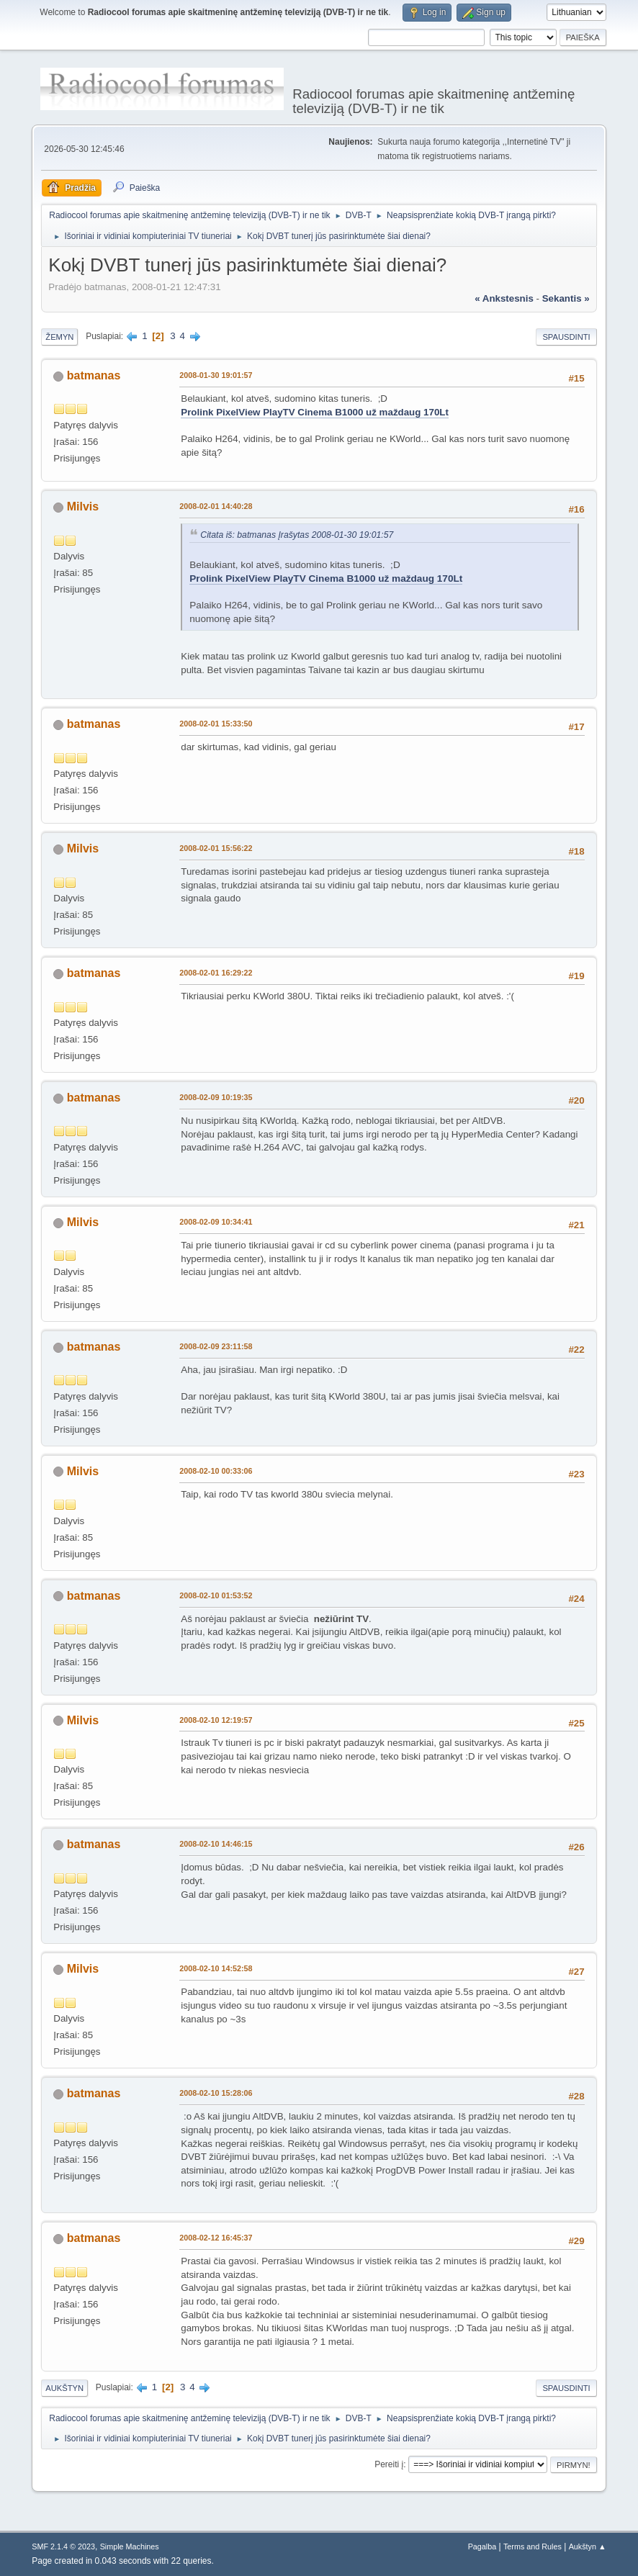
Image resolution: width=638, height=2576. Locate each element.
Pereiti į (388, 2464)
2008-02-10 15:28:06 (215, 2093)
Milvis (83, 506)
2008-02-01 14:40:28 (215, 506)
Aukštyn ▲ (587, 2546)
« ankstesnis (504, 298)
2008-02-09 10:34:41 (215, 1221)
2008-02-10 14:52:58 (215, 1968)
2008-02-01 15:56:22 (215, 848)
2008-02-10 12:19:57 (215, 1720)
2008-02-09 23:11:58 (215, 1346)
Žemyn (59, 337)
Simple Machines (129, 2546)
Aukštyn (64, 2388)
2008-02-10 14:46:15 (215, 1843)
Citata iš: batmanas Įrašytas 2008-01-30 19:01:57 (296, 535)
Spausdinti (566, 337)
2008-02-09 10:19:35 (215, 1097)
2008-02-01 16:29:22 (215, 972)
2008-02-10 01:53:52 (215, 1595)
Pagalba (482, 2546)
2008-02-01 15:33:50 (215, 723)
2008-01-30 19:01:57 (215, 375)
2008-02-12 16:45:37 (215, 2237)
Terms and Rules (532, 2546)
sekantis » (566, 298)
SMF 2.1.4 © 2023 (63, 2546)
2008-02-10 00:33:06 (215, 1471)
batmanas (94, 375)
